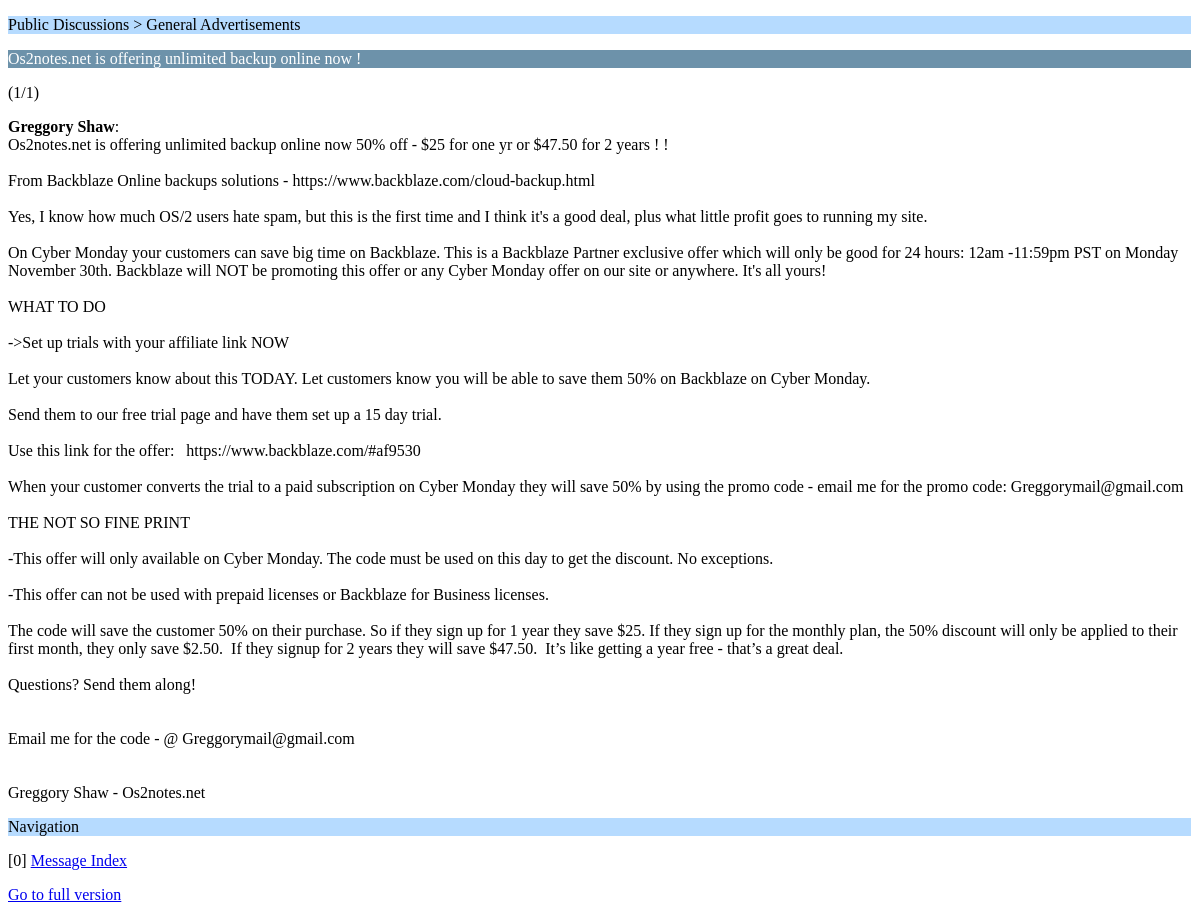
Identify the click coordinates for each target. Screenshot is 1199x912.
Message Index (79, 860)
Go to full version (64, 894)
